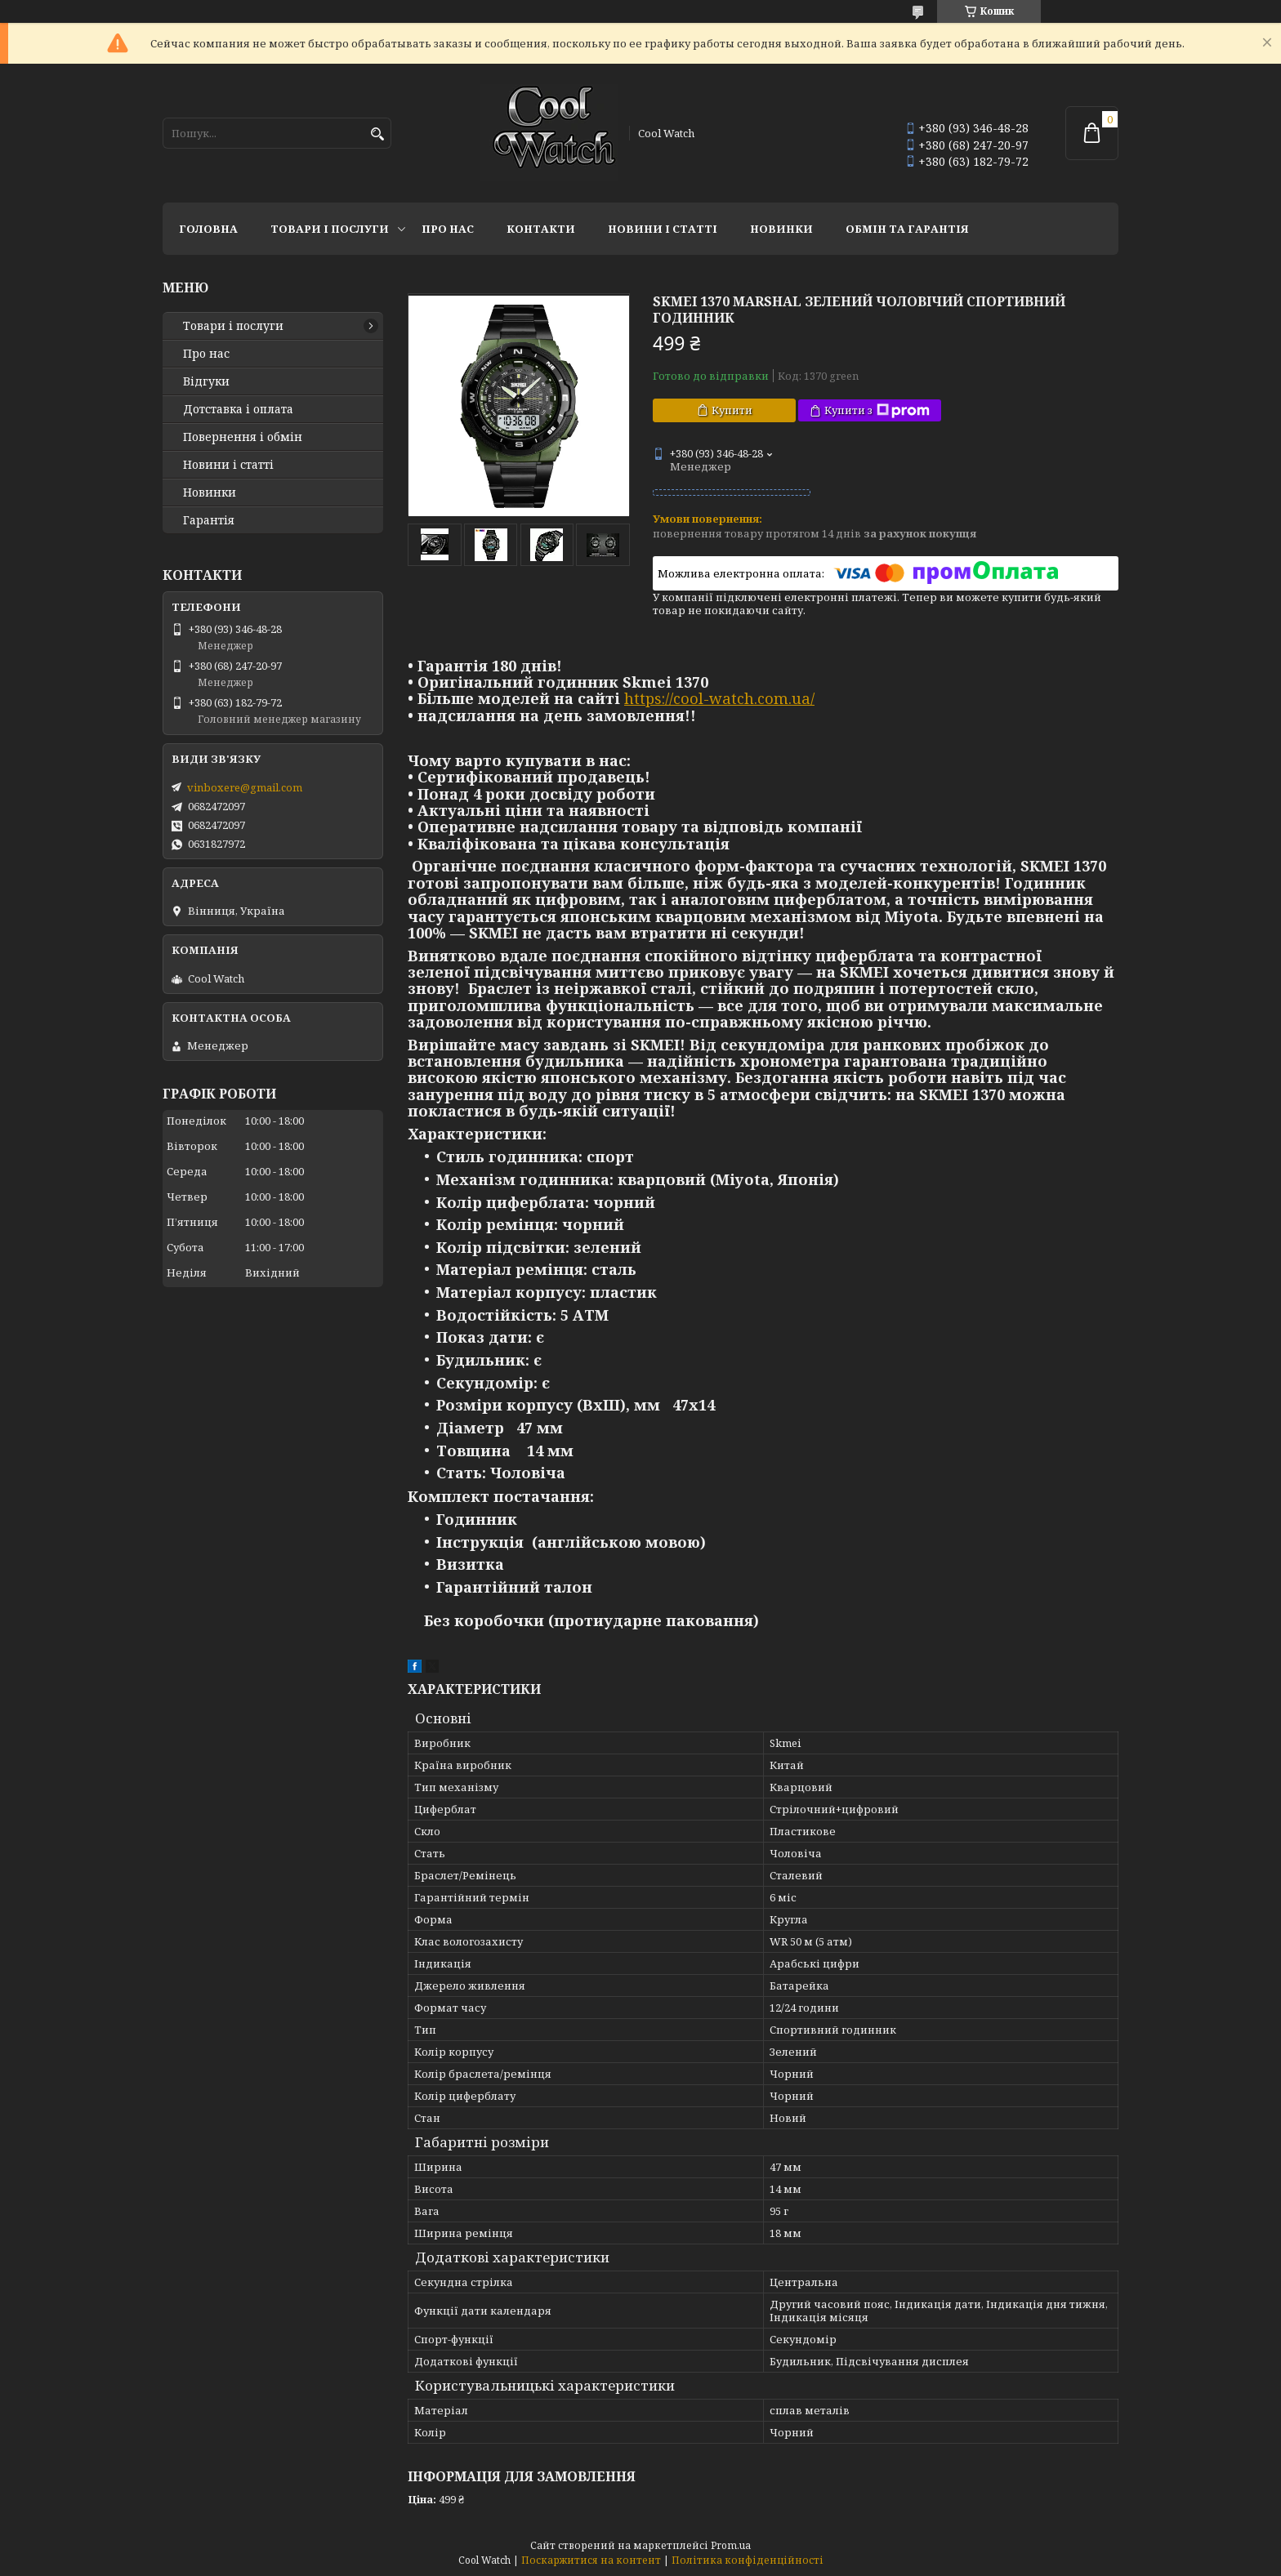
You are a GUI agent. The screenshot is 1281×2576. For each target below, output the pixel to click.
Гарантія (208, 520)
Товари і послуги (329, 228)
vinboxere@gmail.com (244, 787)
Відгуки (206, 381)
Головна (208, 228)
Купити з (877, 410)
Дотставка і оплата (238, 409)
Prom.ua (731, 2545)
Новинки (781, 228)
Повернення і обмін (242, 437)
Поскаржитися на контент (591, 2560)
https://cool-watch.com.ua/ (719, 698)
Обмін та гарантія (907, 228)
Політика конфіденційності (748, 2560)
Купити (732, 410)
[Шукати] (377, 134)
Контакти (541, 228)
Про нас (448, 228)
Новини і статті (662, 228)
